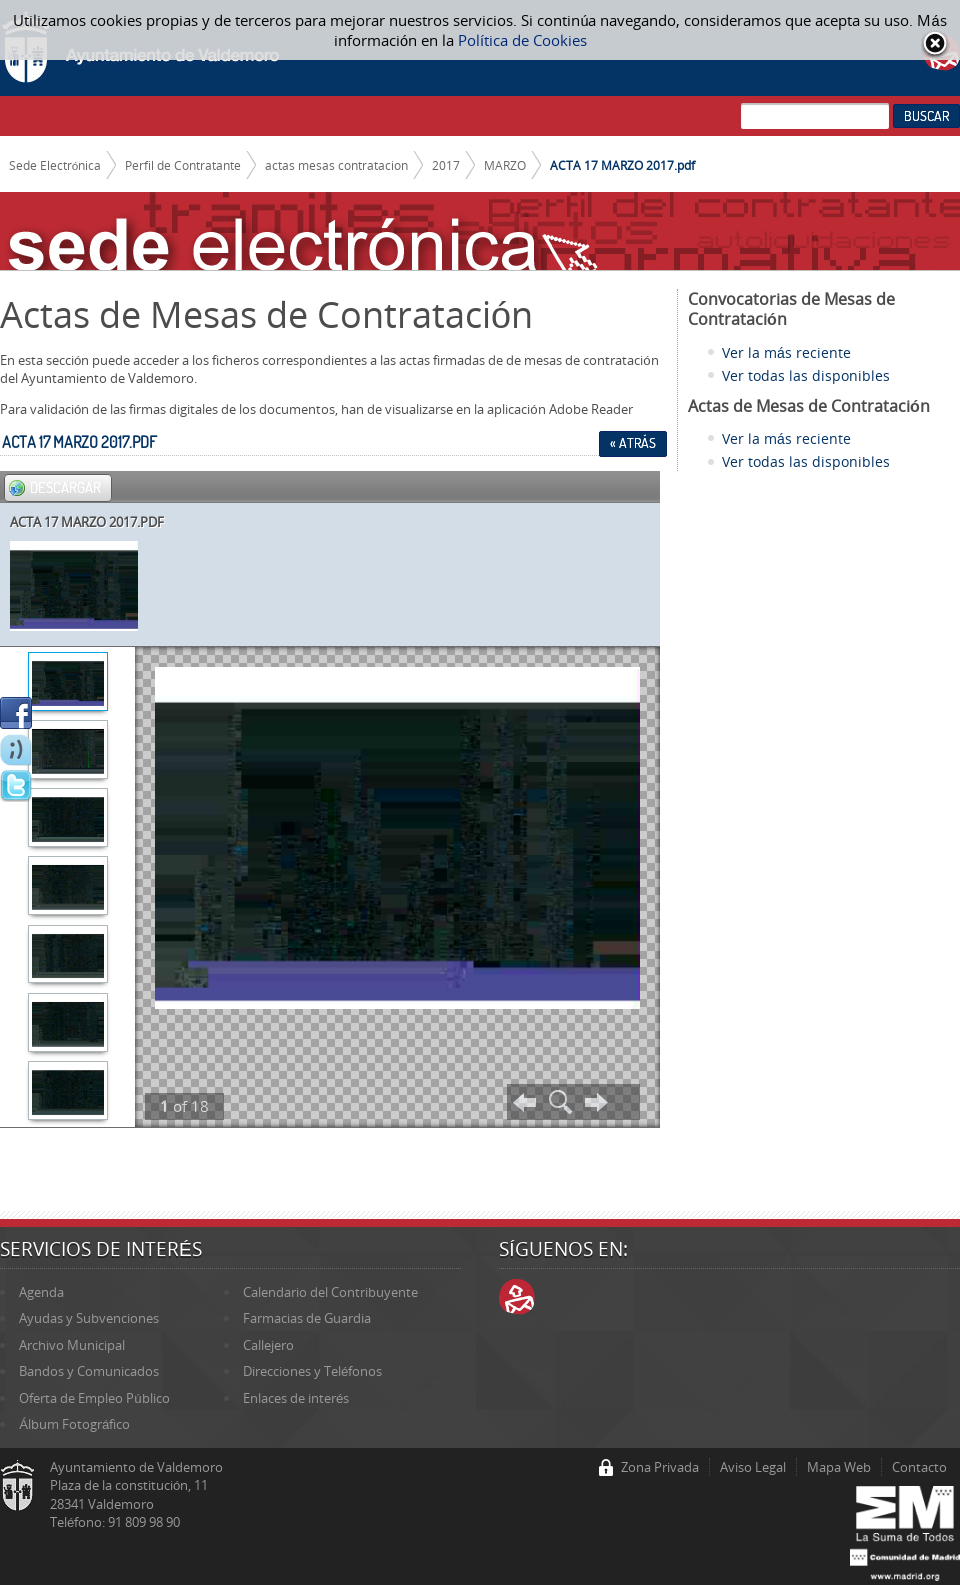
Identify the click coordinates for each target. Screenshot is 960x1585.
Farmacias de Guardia (307, 1318)
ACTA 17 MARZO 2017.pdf (622, 165)
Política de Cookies (522, 40)
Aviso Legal (753, 1467)
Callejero (268, 1345)
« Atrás (633, 443)
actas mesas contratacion (336, 165)
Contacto (919, 1467)
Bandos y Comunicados (89, 1371)
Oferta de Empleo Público (94, 1398)
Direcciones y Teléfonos (312, 1371)
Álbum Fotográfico (74, 1424)
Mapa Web (839, 1467)
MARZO (505, 165)
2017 (446, 165)
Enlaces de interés (296, 1398)
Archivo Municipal (72, 1345)
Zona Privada (660, 1467)
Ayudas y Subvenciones (89, 1318)
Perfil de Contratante (183, 165)
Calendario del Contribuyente (330, 1292)
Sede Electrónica (55, 165)
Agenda (41, 1292)
